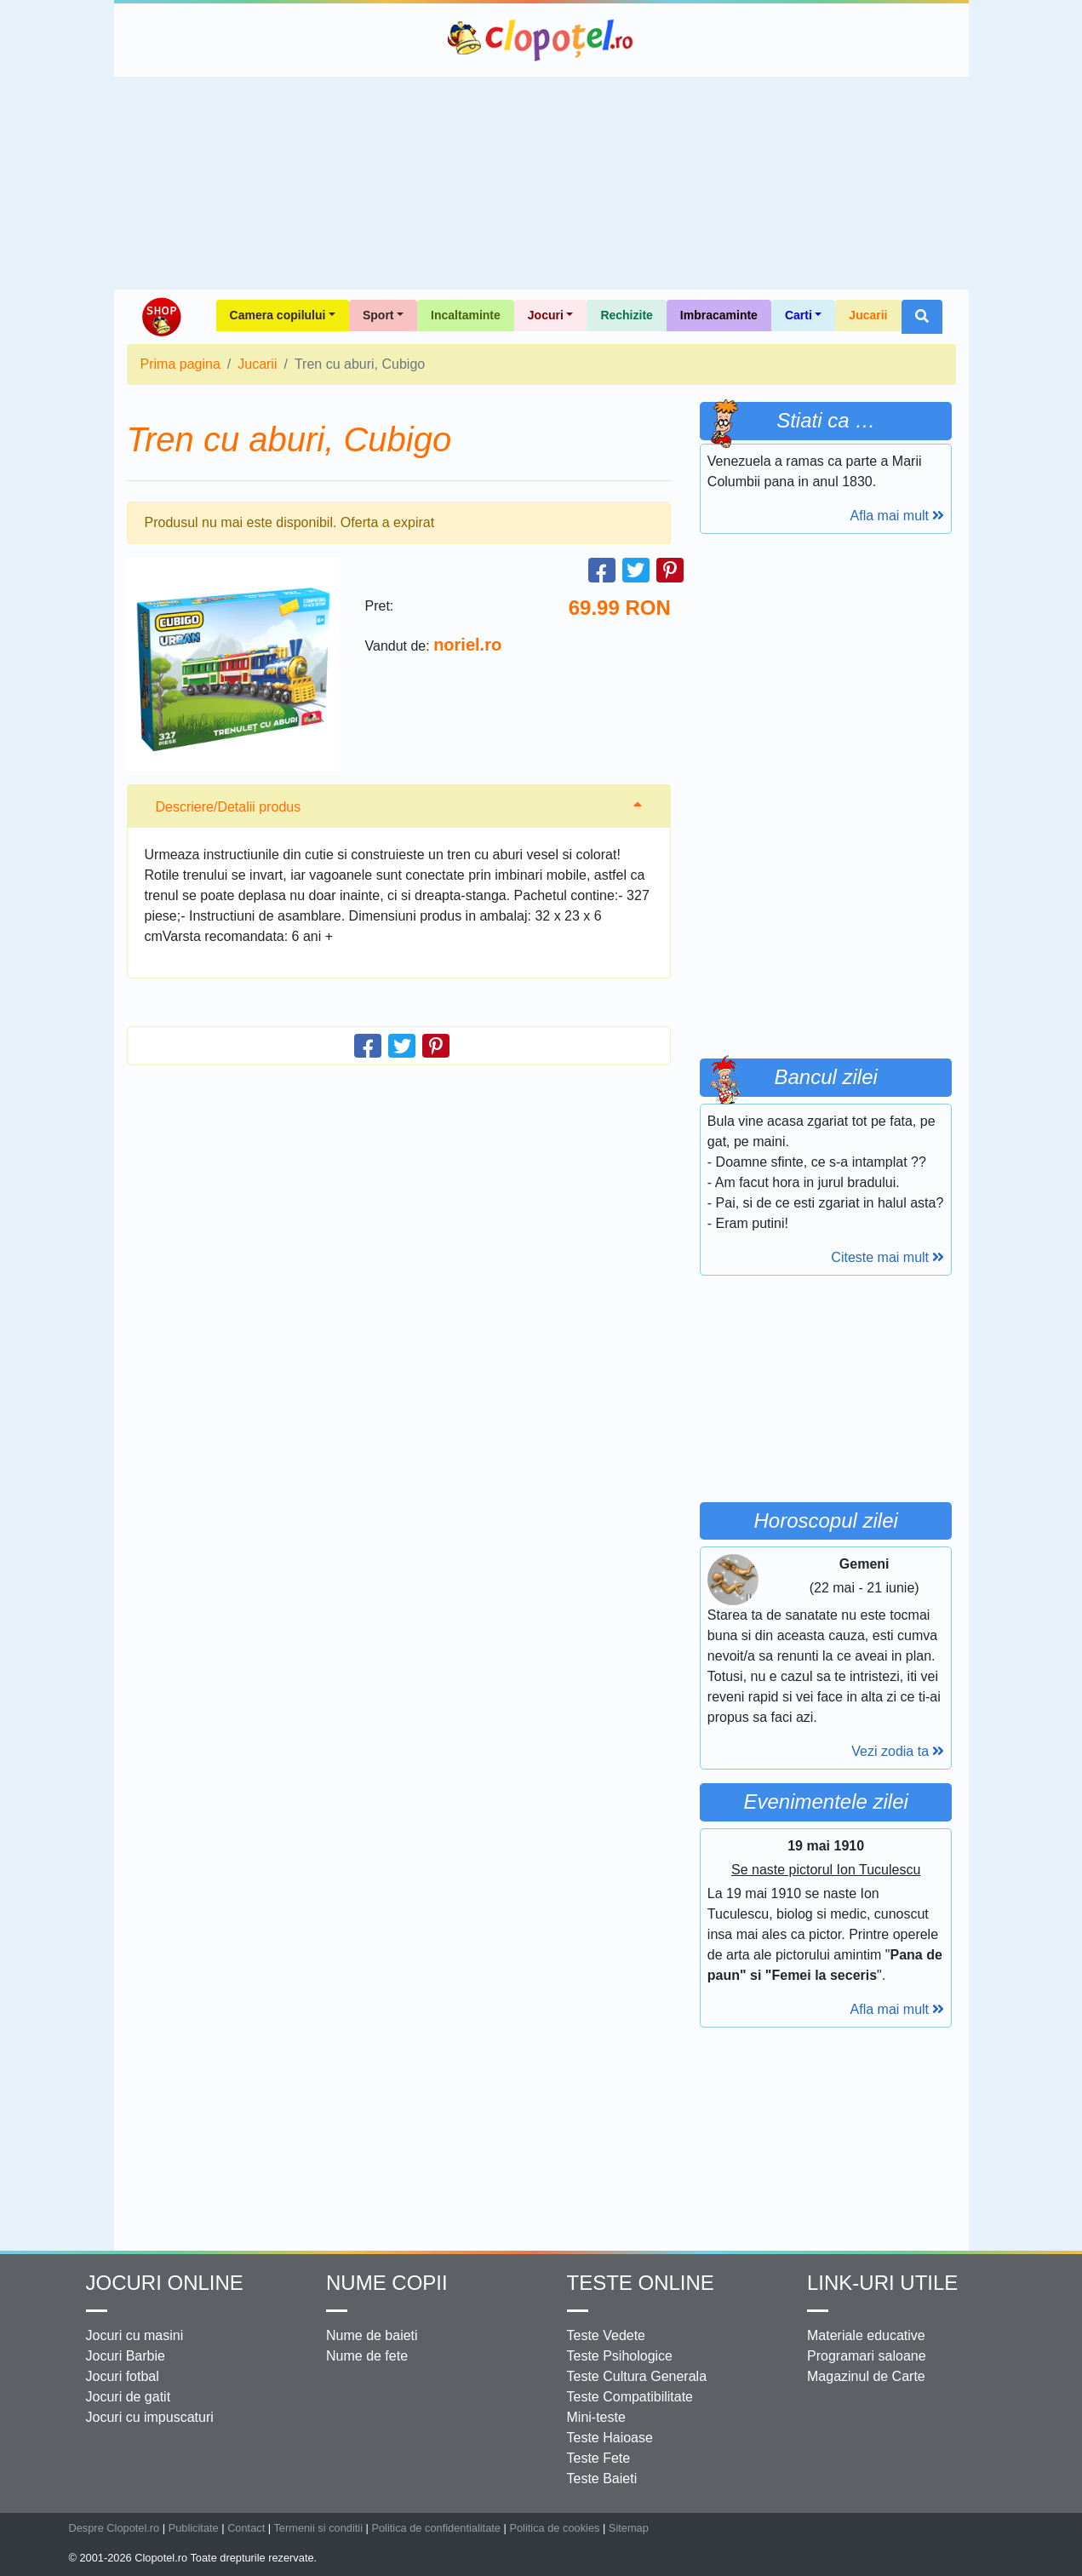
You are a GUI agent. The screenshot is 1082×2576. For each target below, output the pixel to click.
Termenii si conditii (318, 2527)
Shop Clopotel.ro (160, 316)
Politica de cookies (554, 2527)
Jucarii (868, 315)
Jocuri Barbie (125, 2356)
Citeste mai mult (887, 1257)
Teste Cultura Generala (637, 2376)
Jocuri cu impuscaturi (150, 2417)
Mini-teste (596, 2417)
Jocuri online (164, 2282)
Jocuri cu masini (135, 2335)
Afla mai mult (897, 515)
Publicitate (194, 2527)
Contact (246, 2527)
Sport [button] (378, 315)
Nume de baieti (372, 2335)
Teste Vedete (606, 2335)
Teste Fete (599, 2458)
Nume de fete (367, 2356)
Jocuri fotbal (122, 2376)
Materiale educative (866, 2335)
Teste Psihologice (620, 2356)
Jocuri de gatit (128, 2397)
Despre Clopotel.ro (114, 2527)
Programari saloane (866, 2356)
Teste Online (640, 2282)
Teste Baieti (602, 2478)
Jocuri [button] (546, 315)
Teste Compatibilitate (630, 2397)
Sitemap (629, 2527)
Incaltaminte (466, 315)
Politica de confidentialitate (436, 2527)
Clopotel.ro (541, 40)
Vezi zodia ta (897, 1751)
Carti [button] (798, 315)
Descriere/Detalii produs (228, 807)
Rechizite (626, 315)
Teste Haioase (610, 2437)
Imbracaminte (719, 315)
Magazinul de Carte (866, 2376)
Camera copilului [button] (278, 315)
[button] (922, 317)
